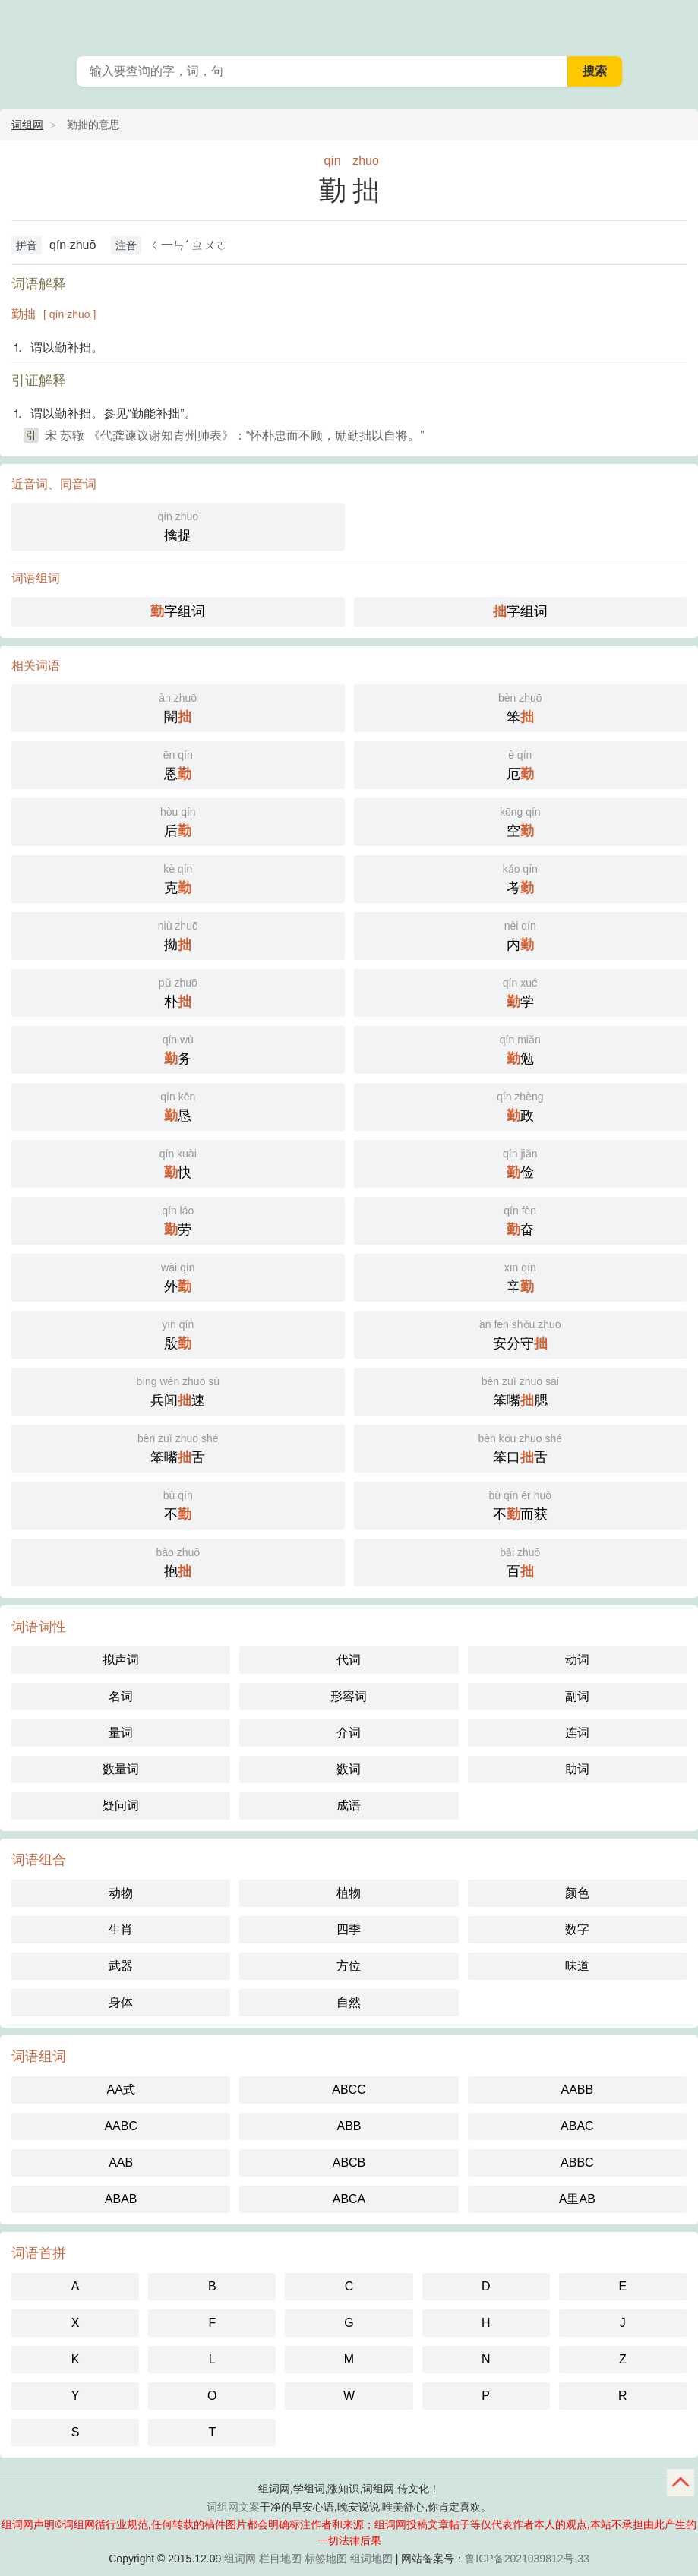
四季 (348, 1929)
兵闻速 (178, 1390)
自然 (348, 2002)
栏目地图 (280, 2558)
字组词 (177, 611)
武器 (121, 1965)
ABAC (577, 2126)
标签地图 (326, 2558)
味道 (577, 1965)
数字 (577, 1929)
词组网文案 (233, 2507)
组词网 (240, 2558)
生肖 (121, 1929)
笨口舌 (520, 1447)
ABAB (121, 2198)
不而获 (520, 1504)
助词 (577, 1769)
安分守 (520, 1333)
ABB (348, 2126)
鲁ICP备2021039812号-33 (527, 2558)
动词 (577, 1659)
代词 (348, 1659)
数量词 (121, 1769)
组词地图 (371, 2558)
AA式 (120, 2089)
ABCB (349, 2162)
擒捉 (178, 525)
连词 (577, 1732)
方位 (348, 1965)
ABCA (349, 2198)
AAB (121, 2162)
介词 (348, 1732)
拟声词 (121, 1659)
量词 (121, 1732)
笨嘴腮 (520, 1390)
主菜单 (676, 23)
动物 (121, 1892)
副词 (577, 1696)
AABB (577, 2089)
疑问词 (121, 1805)
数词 (348, 1769)
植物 (348, 1892)
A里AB (577, 2198)
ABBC (577, 2162)
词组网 (27, 124)
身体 (121, 2002)
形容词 (348, 1696)
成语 (348, 1805)
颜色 (577, 1892)
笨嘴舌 (178, 1447)
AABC (120, 2126)
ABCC (348, 2089)
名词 (121, 1696)
